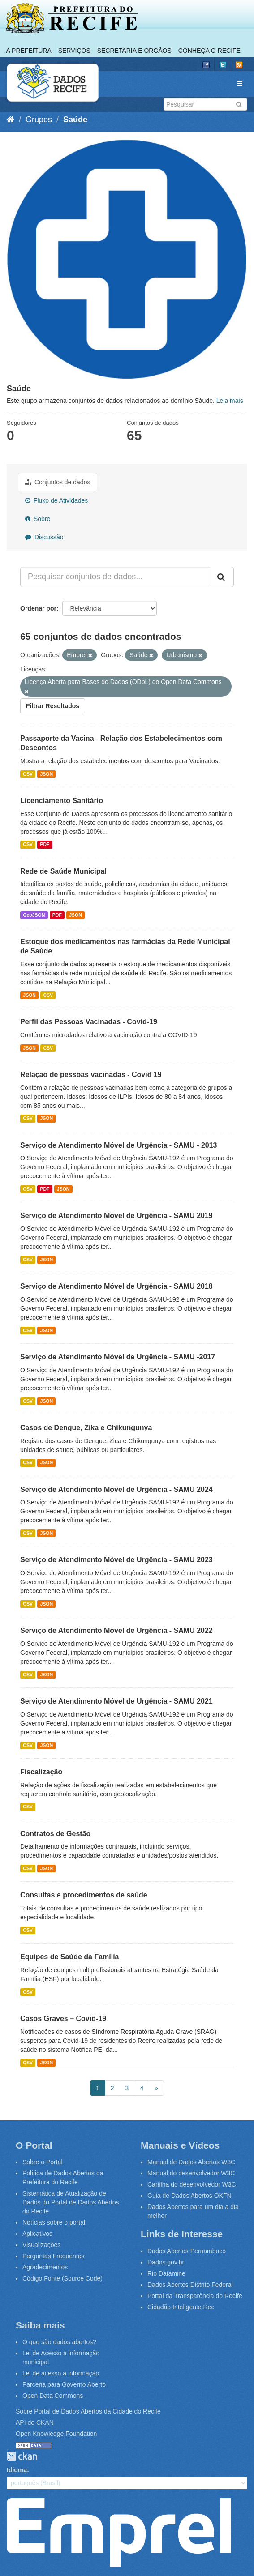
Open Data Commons (52, 2395)
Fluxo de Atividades (56, 500)
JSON (46, 774)
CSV (28, 774)
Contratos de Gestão (55, 1833)
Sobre (37, 518)
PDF (44, 844)
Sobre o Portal (42, 2162)
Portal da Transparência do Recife (194, 2295)
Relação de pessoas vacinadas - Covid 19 (91, 1074)
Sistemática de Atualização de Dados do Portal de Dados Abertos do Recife (70, 2202)
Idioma (17, 2469)
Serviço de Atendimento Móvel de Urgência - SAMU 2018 (116, 1286)
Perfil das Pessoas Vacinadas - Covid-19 (88, 1021)
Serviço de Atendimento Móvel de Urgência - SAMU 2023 (116, 1560)
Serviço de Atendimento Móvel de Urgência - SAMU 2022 (116, 1630)
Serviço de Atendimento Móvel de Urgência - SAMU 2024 (116, 1489)
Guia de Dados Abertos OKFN (189, 2195)
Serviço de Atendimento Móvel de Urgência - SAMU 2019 (116, 1215)
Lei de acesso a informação (60, 2373)
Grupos (39, 119)
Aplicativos (37, 2233)
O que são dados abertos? (59, 2341)
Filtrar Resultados (52, 705)
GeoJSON (34, 915)
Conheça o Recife (209, 50)
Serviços (74, 50)
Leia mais (229, 400)
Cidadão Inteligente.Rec (180, 2307)
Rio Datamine (166, 2273)
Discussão (44, 537)
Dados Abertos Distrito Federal (190, 2284)
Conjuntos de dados (57, 482)
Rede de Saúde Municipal (63, 871)
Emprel (119, 2532)
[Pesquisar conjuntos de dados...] (115, 577)
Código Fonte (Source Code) (62, 2278)
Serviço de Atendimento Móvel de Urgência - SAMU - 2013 (118, 1145)
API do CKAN (35, 2422)
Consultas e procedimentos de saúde (83, 1895)
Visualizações (41, 2244)
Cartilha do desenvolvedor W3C (191, 2184)
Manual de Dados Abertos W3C (191, 2162)
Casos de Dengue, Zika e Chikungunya (86, 1427)
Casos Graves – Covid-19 (63, 2018)
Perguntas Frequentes (53, 2256)
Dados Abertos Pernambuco (186, 2251)
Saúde (75, 119)
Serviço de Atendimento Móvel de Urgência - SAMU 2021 (116, 1701)
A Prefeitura (29, 50)
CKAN (22, 2456)
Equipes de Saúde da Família (69, 1957)
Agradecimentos (45, 2267)
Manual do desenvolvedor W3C (191, 2173)
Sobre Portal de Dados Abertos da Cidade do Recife (88, 2411)
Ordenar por (38, 608)
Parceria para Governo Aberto (64, 2384)
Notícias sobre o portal (53, 2222)
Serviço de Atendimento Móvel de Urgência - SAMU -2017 (117, 1357)
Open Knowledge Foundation (56, 2433)
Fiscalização (41, 1772)
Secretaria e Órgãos (134, 50)
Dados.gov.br (165, 2262)
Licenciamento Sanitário (61, 800)
